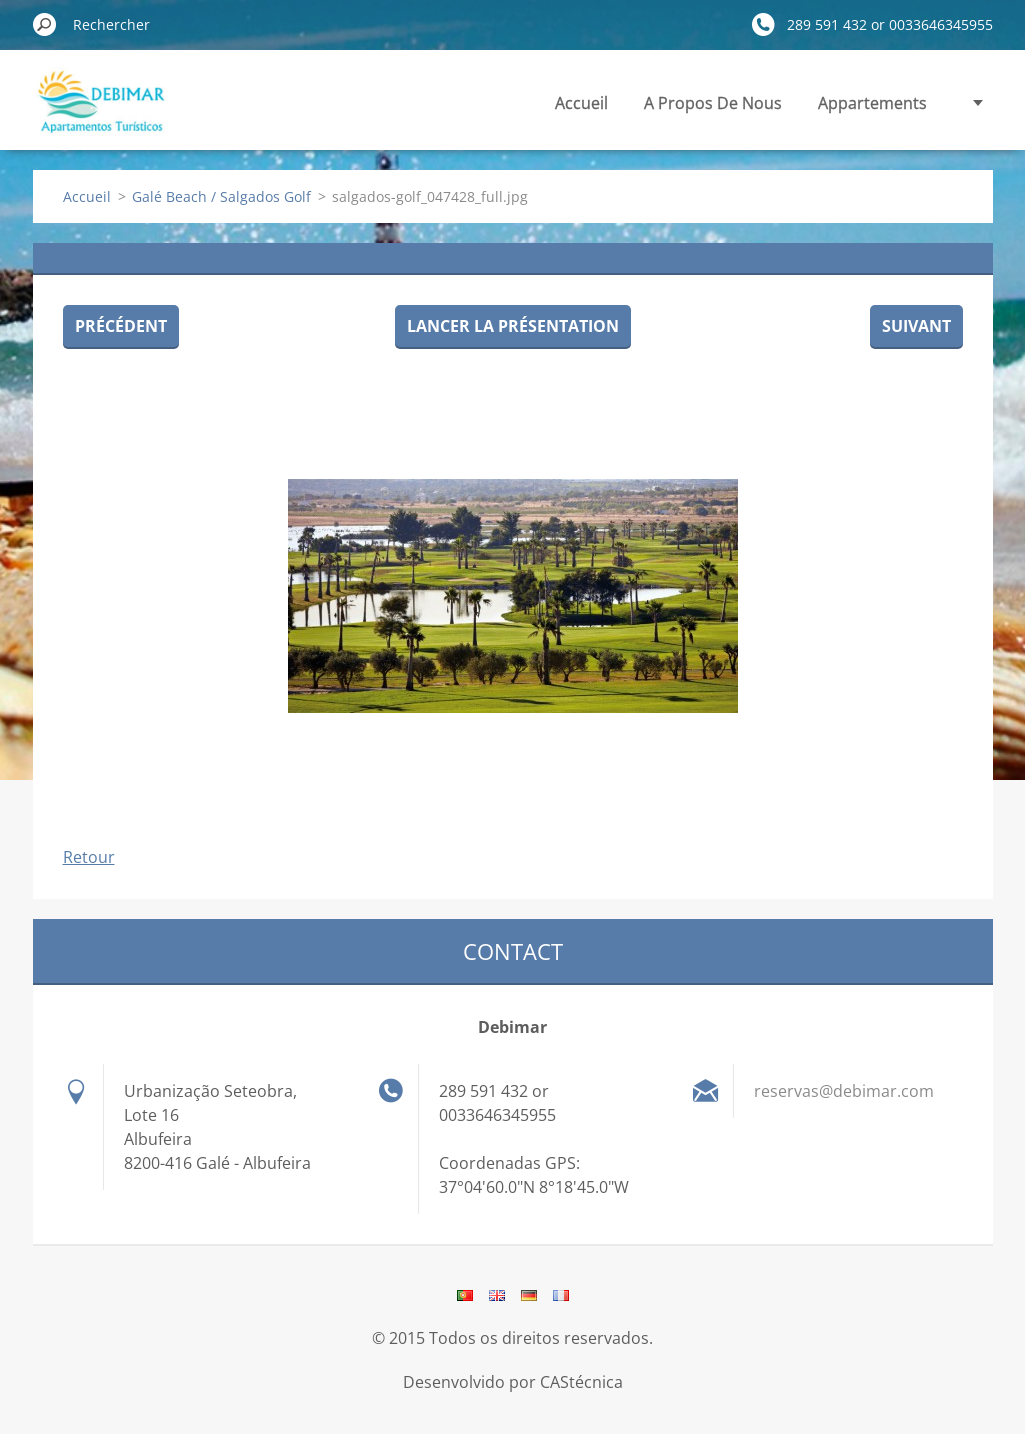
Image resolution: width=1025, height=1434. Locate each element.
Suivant (916, 326)
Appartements (872, 103)
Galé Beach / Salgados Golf (221, 196)
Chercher (45, 24)
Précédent (121, 326)
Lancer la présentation (513, 326)
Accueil (581, 103)
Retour (89, 857)
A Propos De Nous (713, 103)
